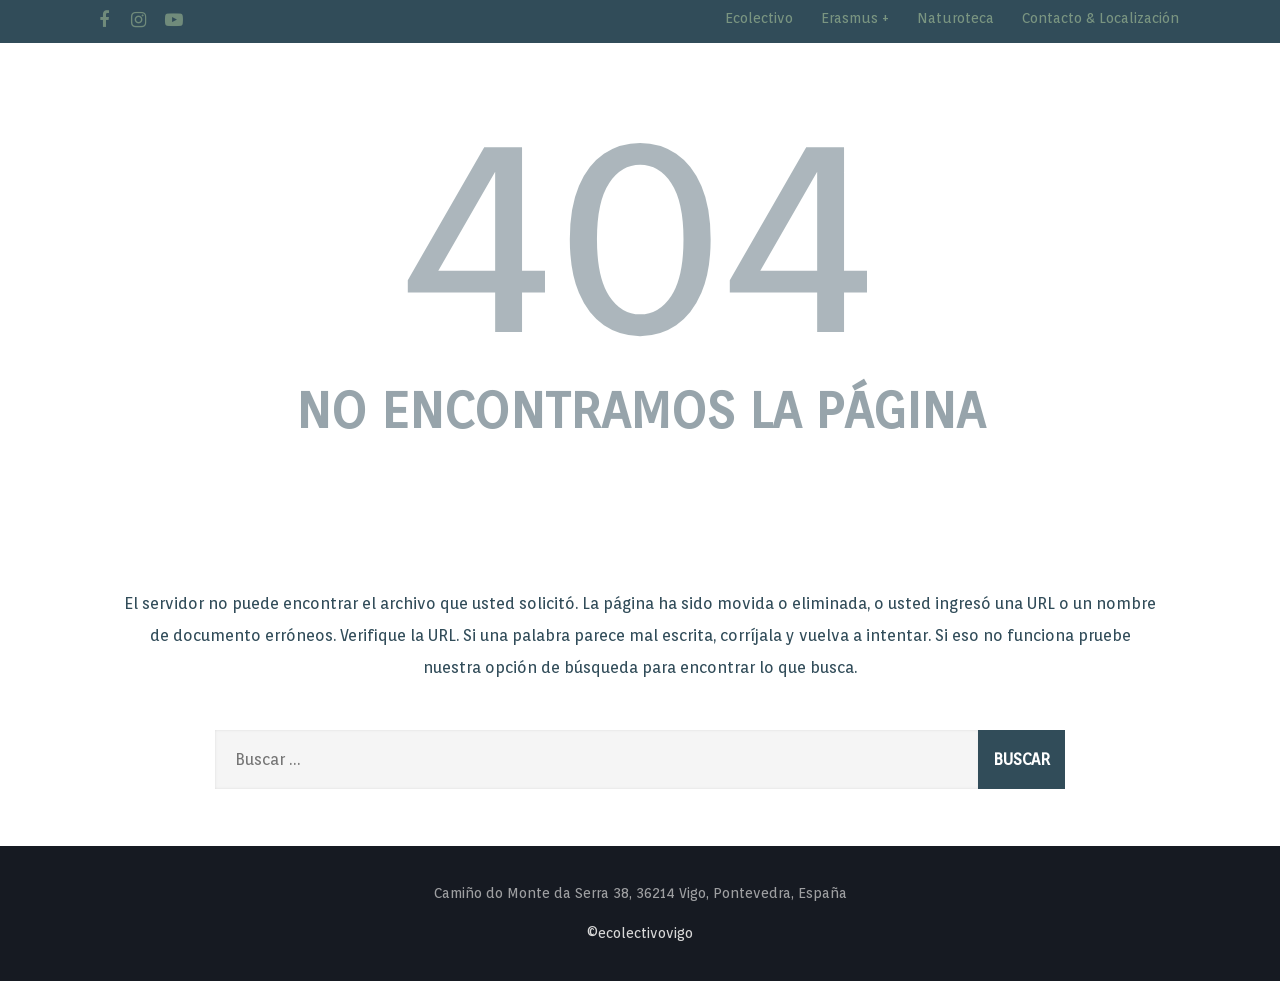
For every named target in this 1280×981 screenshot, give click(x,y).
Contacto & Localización (1100, 18)
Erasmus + (855, 18)
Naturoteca (955, 18)
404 (640, 230)
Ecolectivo (759, 18)
